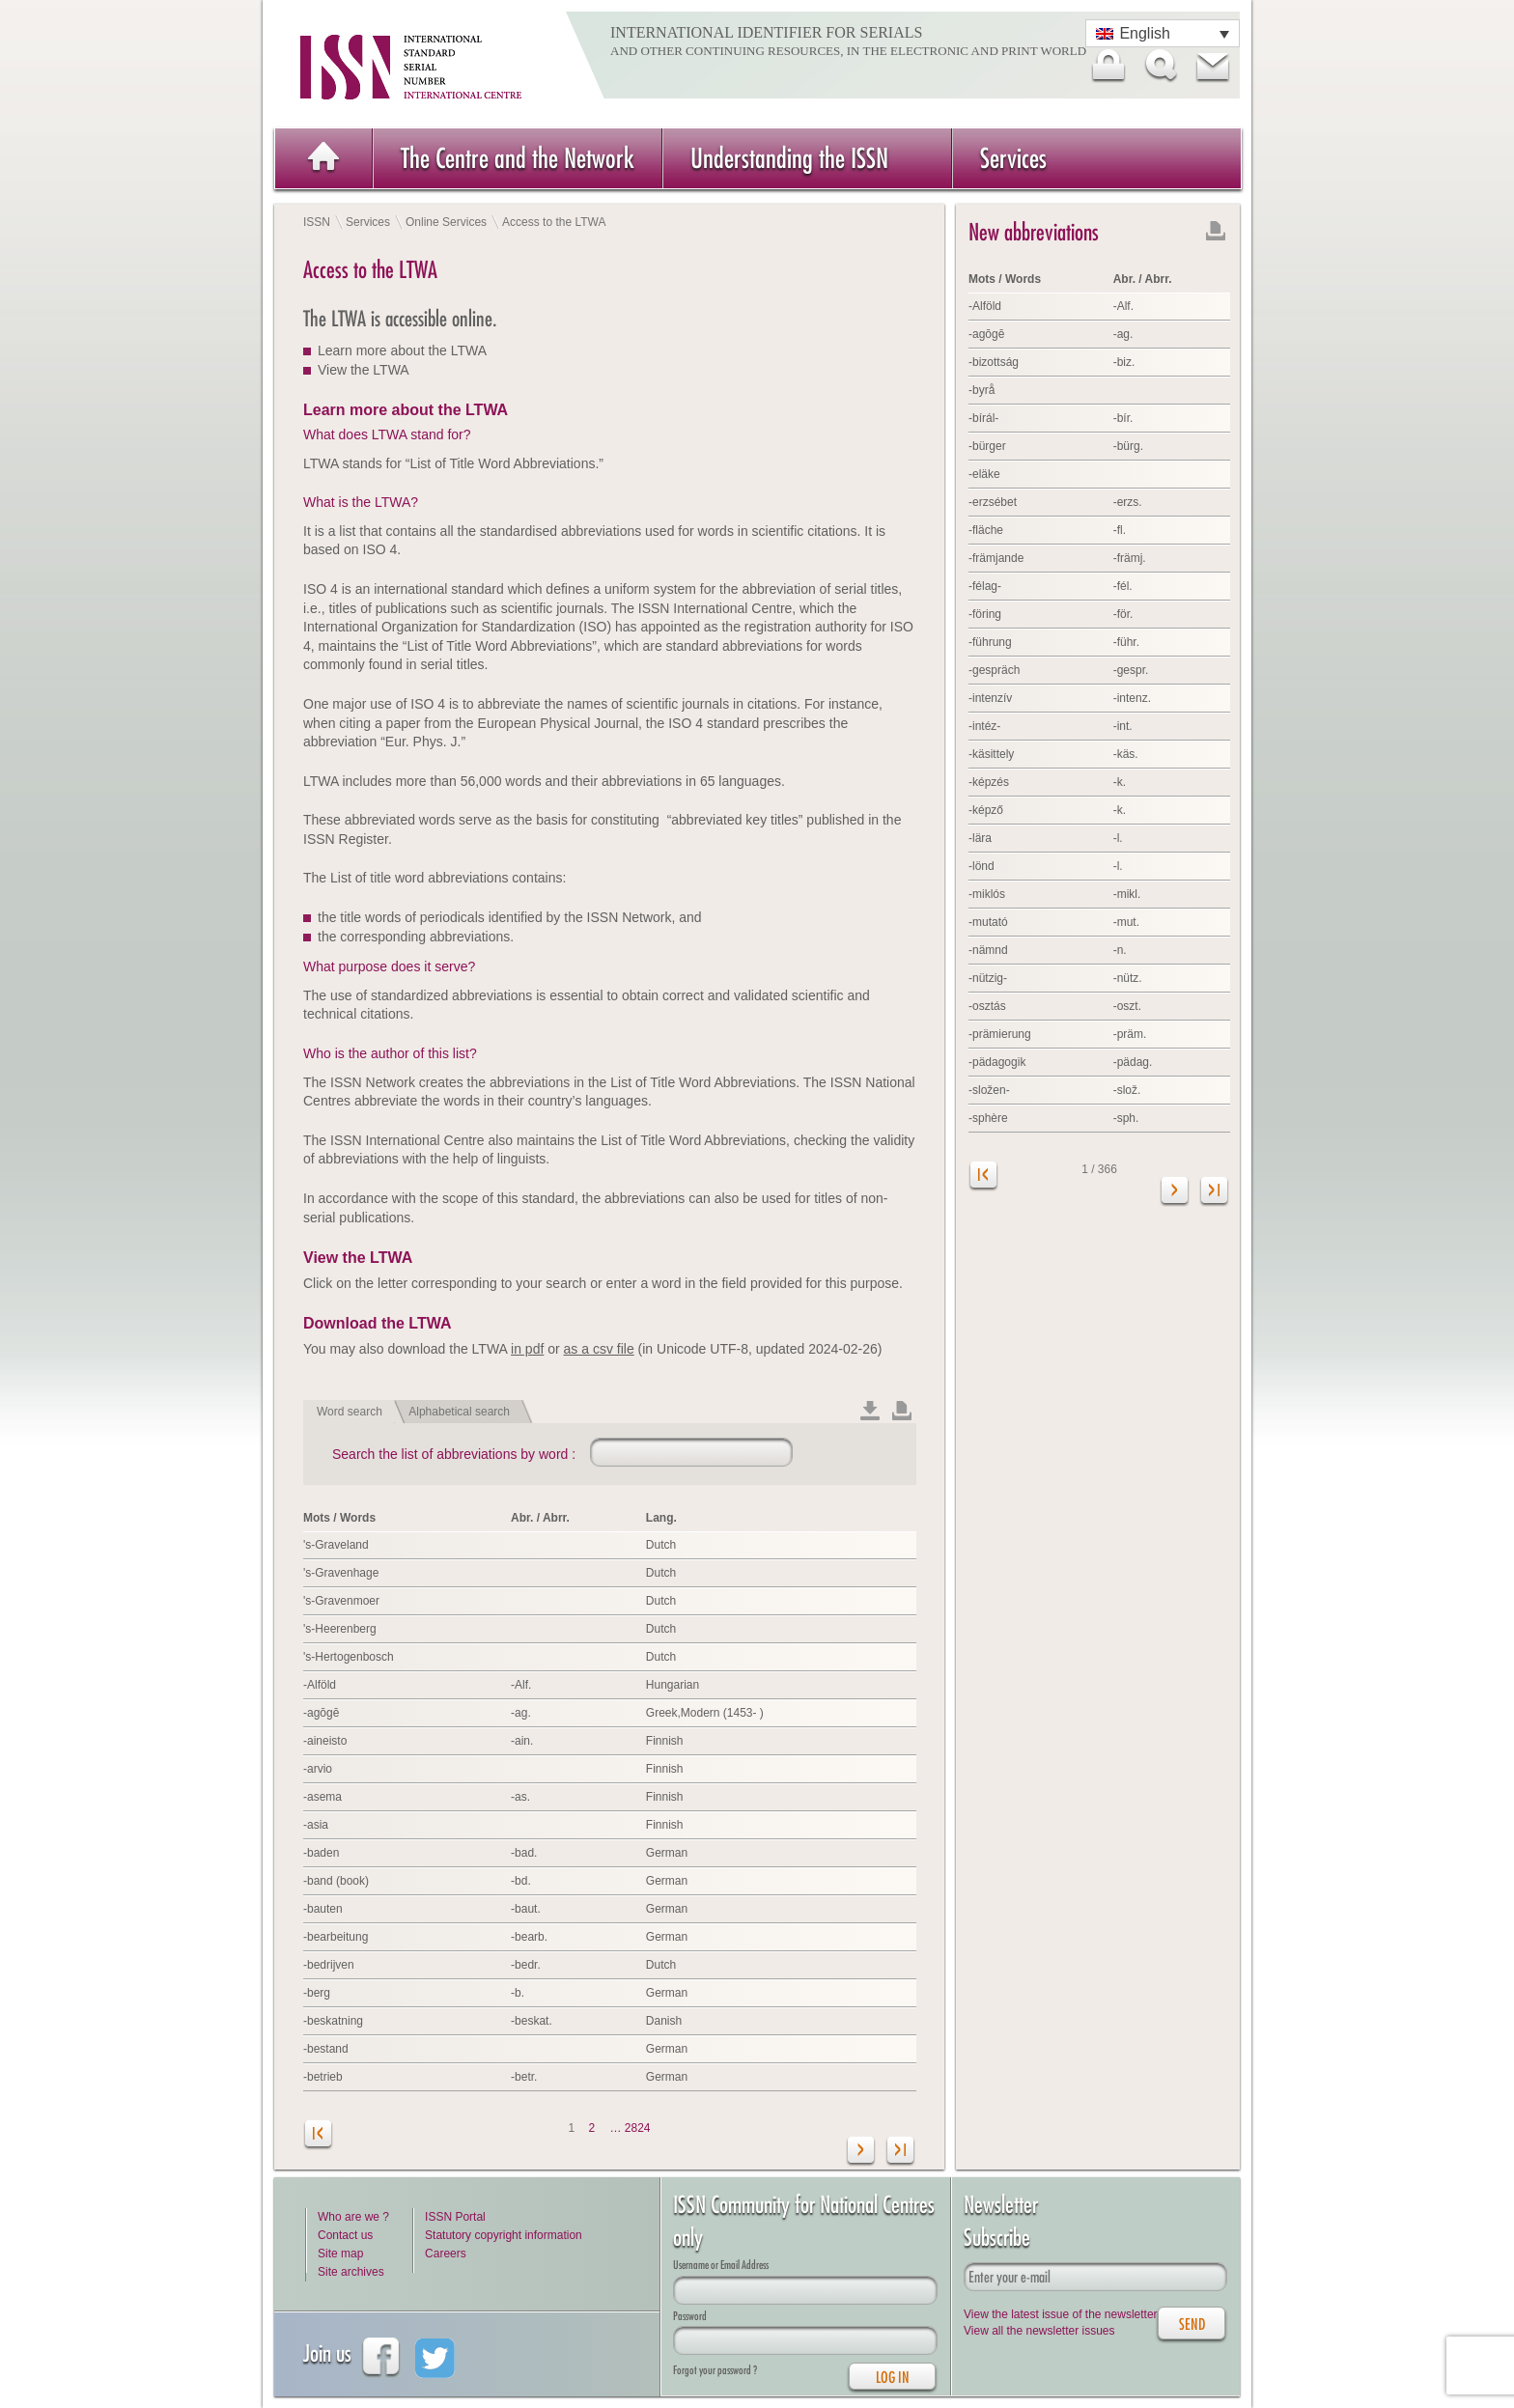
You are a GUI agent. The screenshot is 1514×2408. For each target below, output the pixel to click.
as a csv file (599, 1349)
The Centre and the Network (517, 158)
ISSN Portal (455, 2217)
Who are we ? (353, 2217)
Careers (445, 2253)
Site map (340, 2253)
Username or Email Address (721, 2264)
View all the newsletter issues (1039, 2331)
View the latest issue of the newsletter (1061, 2314)
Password (690, 2316)
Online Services (446, 222)
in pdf (527, 1349)
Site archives (351, 2272)
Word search (349, 1411)
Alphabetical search (459, 1411)
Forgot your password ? (715, 2370)
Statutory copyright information (503, 2235)
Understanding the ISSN (789, 158)
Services (1013, 158)
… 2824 (630, 2128)
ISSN (316, 222)
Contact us (345, 2235)
